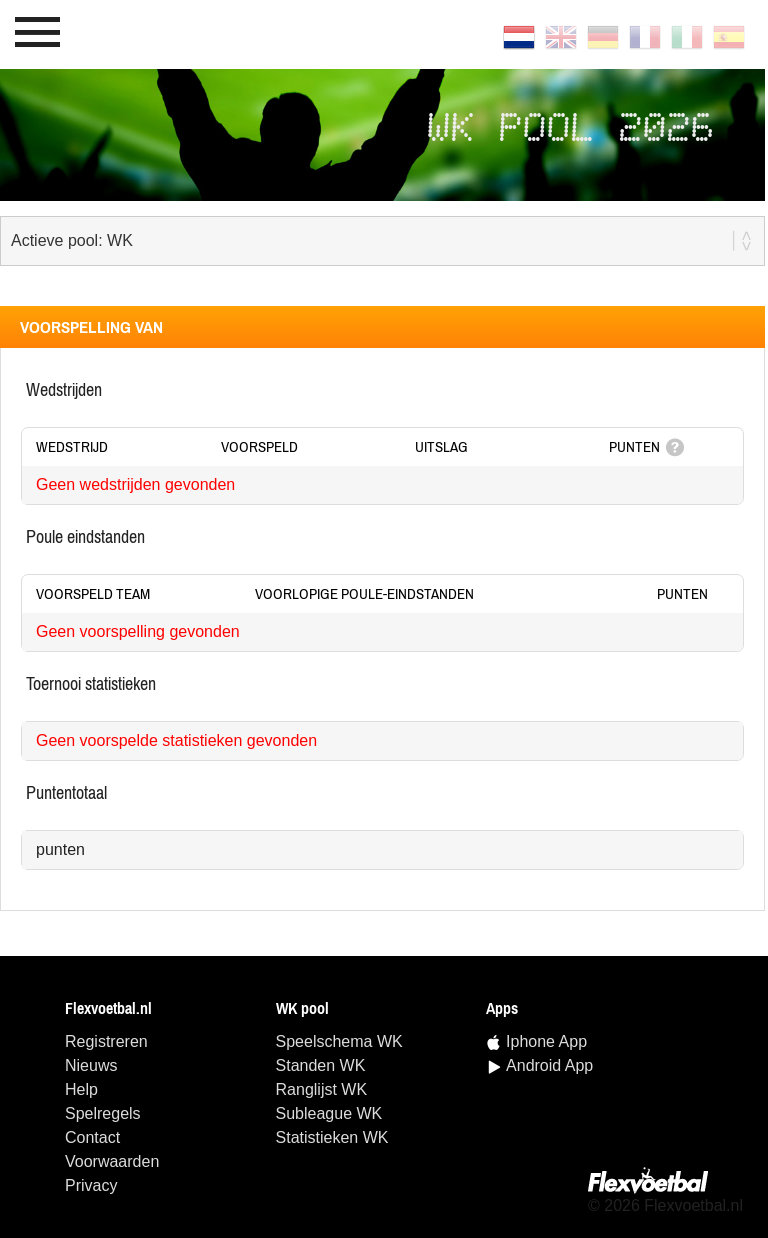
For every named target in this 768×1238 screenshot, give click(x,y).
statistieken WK (332, 1137)
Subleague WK (329, 1113)
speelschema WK (339, 1041)
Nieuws (91, 1065)
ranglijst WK (322, 1089)
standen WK (321, 1065)
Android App (549, 1065)
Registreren (106, 1041)
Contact (92, 1137)
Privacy (91, 1185)
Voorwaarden (112, 1161)
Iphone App (546, 1041)
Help (81, 1089)
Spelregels (103, 1113)
